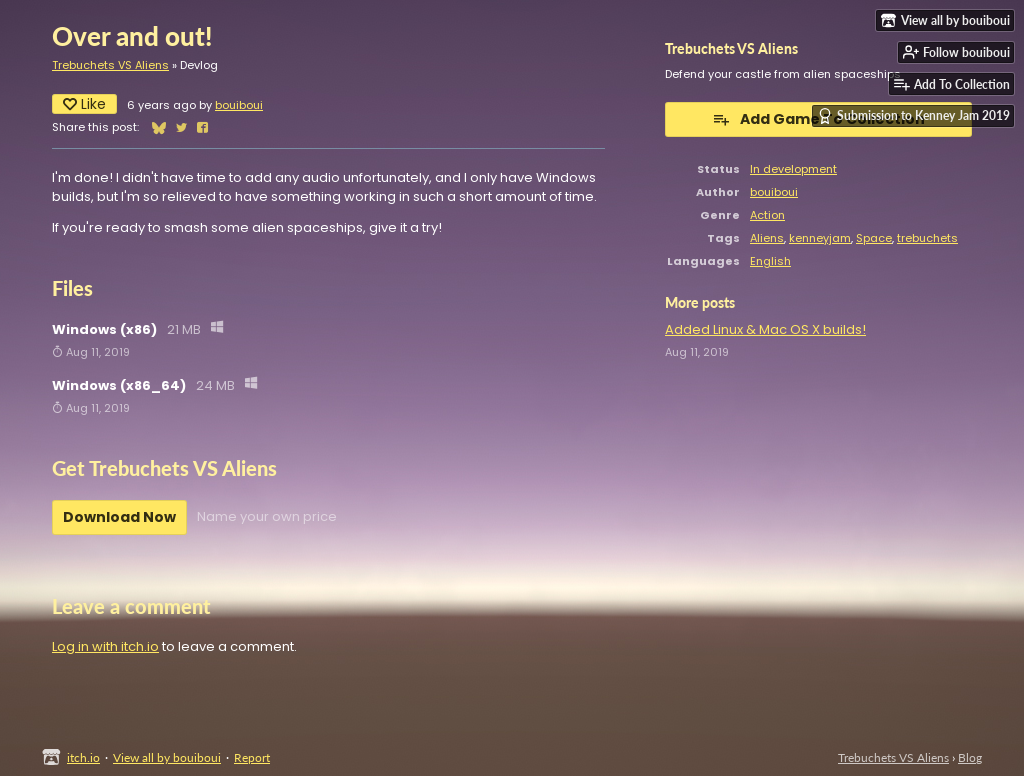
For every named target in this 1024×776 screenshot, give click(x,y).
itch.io (83, 757)
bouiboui (239, 105)
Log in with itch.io (105, 646)
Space (874, 238)
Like (84, 104)
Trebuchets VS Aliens (110, 65)
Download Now (119, 517)
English (770, 261)
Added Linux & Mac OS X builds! (765, 329)
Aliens (767, 238)
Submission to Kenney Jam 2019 (913, 116)
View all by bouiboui (167, 757)
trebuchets (927, 238)
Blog (970, 757)
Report (252, 757)
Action (767, 215)
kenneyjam (820, 238)
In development (793, 169)
